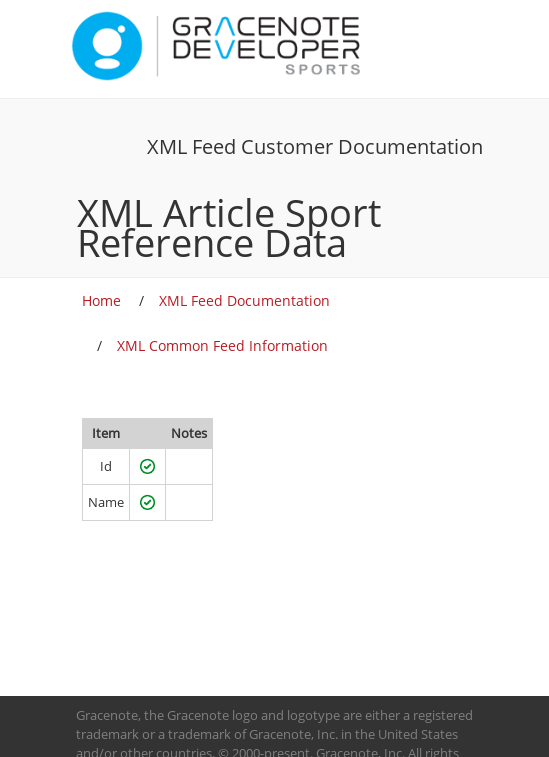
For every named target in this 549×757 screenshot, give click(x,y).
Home (101, 300)
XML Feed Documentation (244, 300)
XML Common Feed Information (222, 345)
